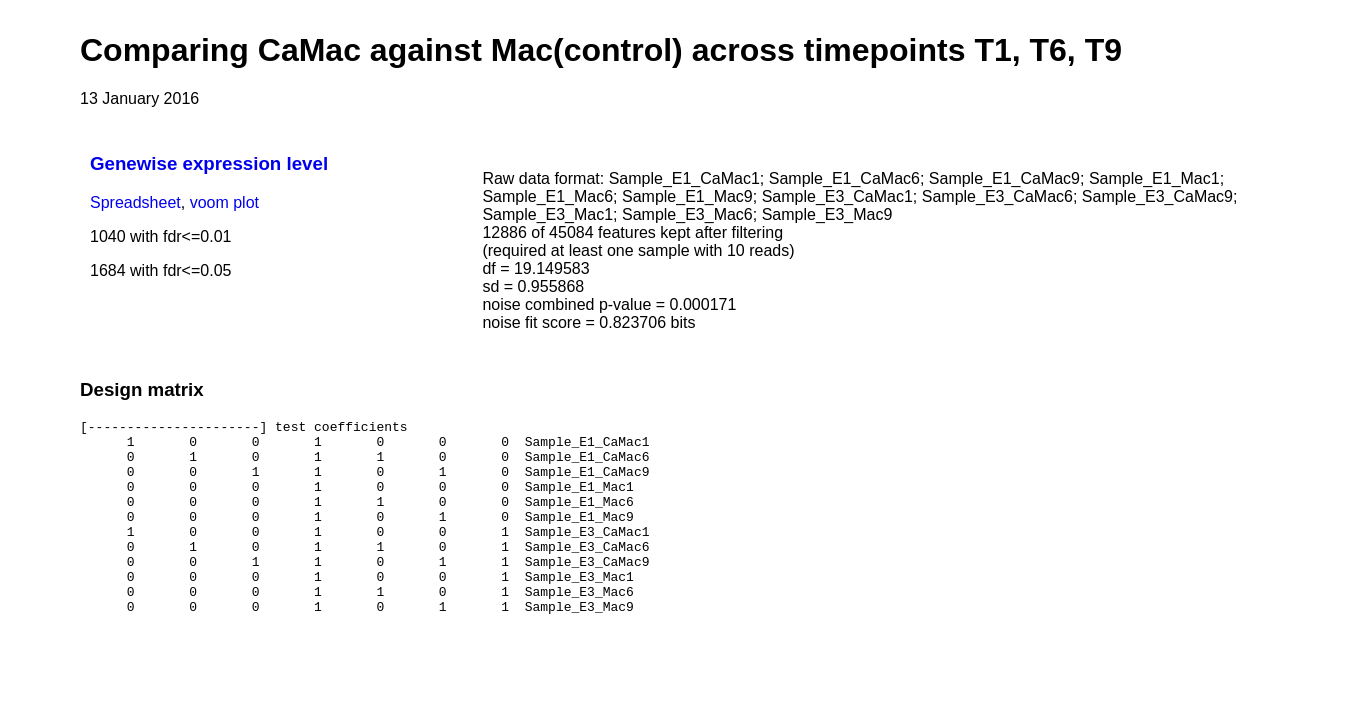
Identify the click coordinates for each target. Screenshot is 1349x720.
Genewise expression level (209, 163)
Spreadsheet (135, 202)
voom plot (224, 202)
